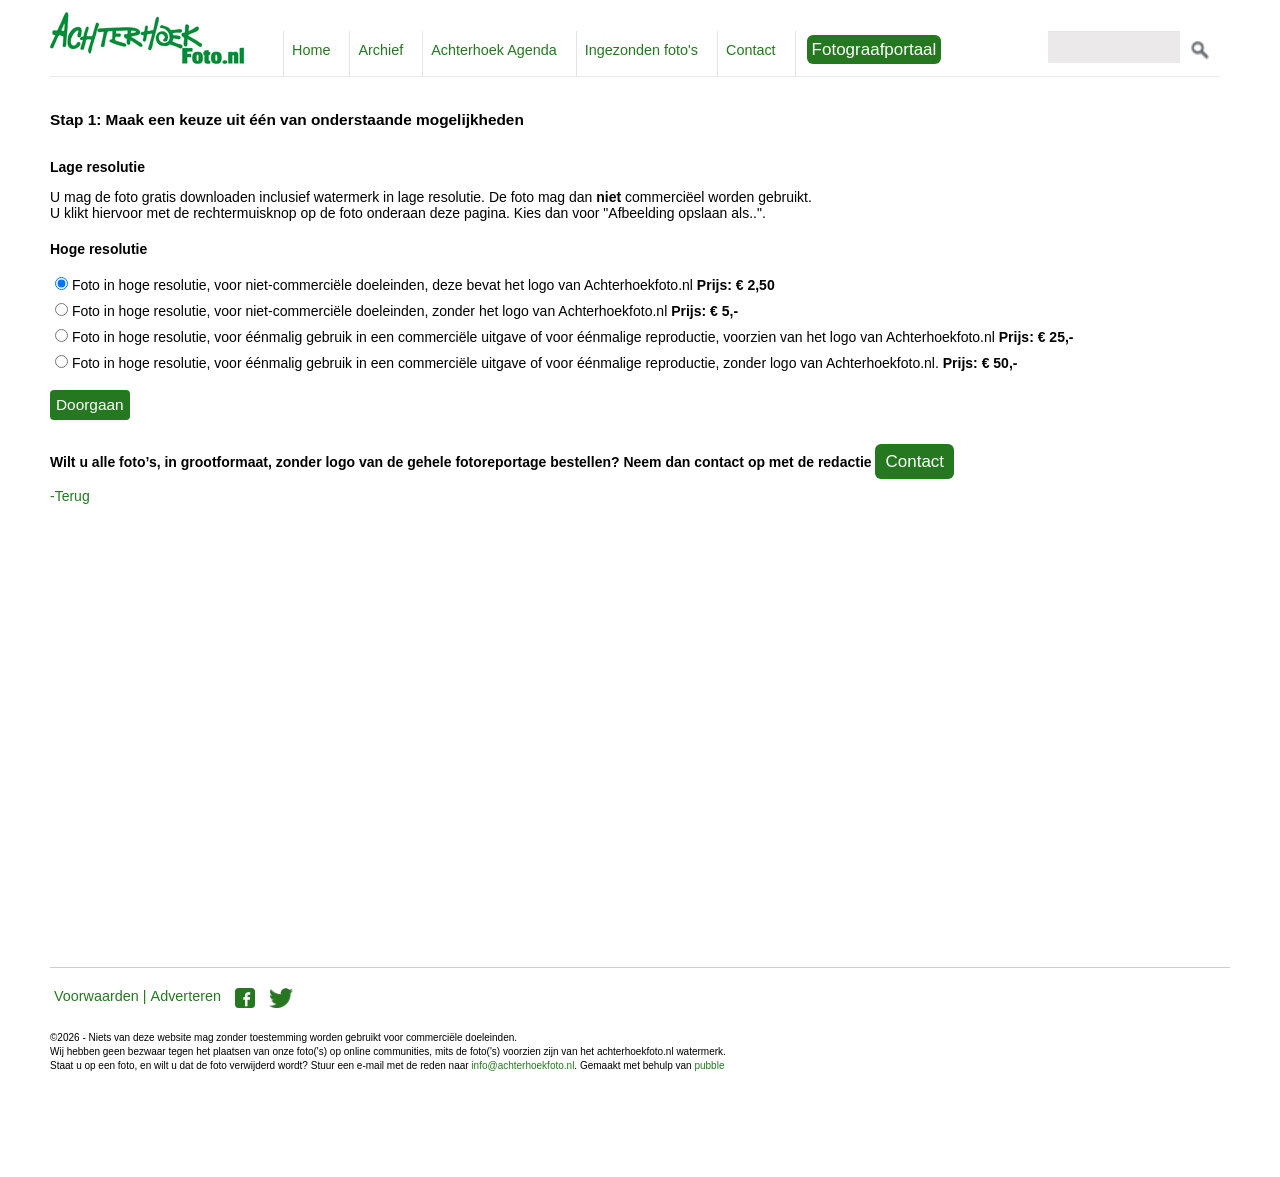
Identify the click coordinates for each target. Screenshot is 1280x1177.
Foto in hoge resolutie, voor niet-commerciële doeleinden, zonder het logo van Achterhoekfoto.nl (396, 311)
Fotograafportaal (874, 49)
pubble (709, 1065)
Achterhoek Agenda (494, 50)
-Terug (70, 496)
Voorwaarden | (100, 996)
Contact (751, 50)
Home (311, 50)
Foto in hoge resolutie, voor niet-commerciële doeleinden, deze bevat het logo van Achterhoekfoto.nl (415, 285)
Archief (380, 50)
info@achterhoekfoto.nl (522, 1065)
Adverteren (186, 996)
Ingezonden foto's (641, 50)
